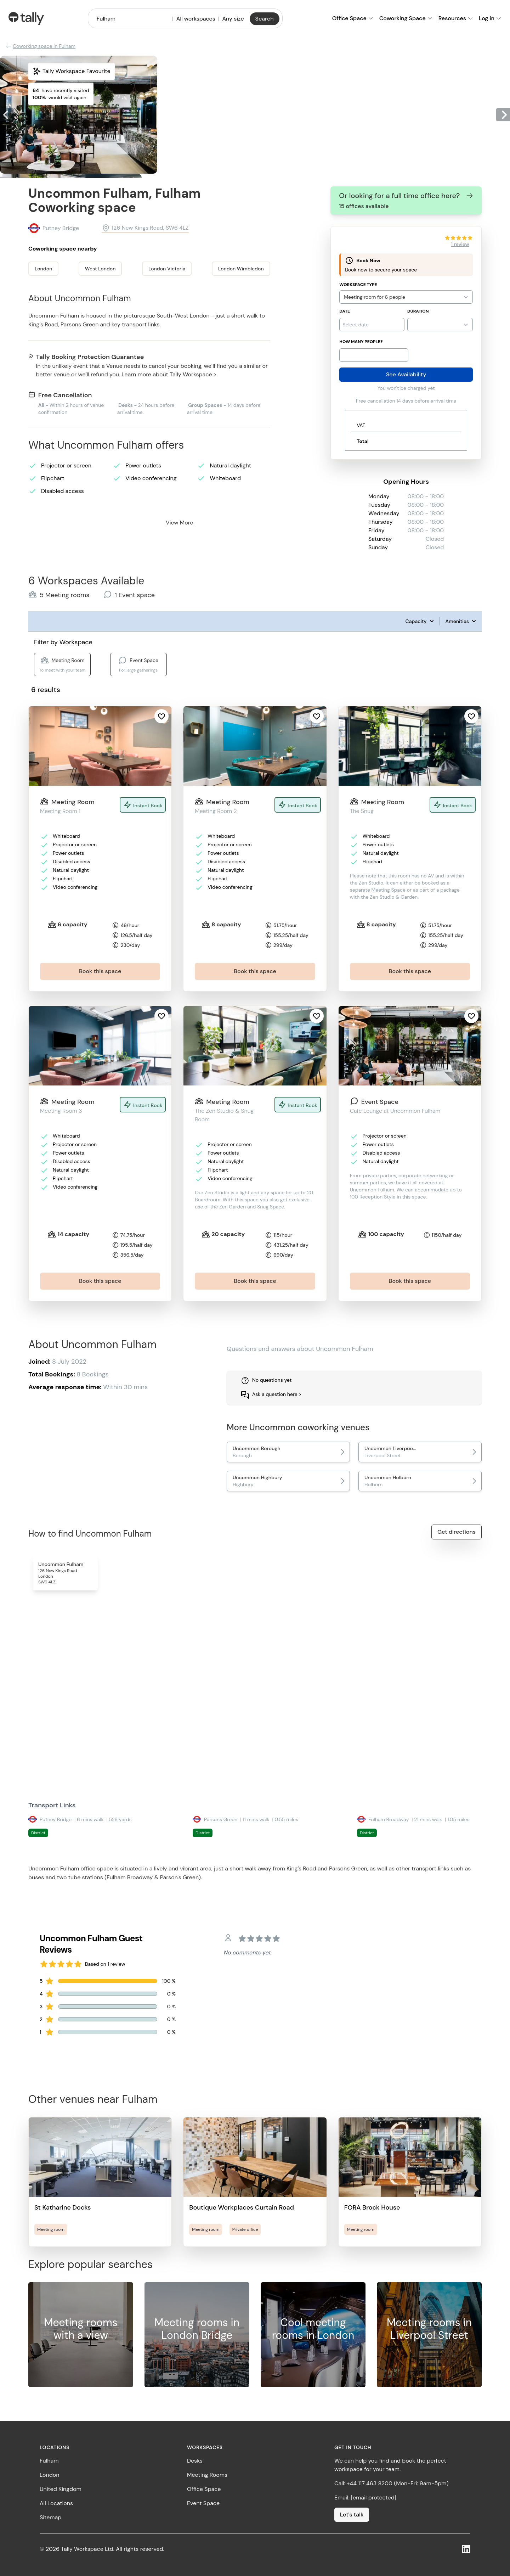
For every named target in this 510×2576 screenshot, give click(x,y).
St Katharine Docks (62, 2207)
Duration (418, 311)
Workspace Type (358, 284)
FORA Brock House (372, 2207)
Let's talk (351, 2514)
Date (344, 311)
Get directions (456, 1532)
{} (440, 324)
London (43, 268)
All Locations (56, 2503)
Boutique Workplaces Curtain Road (241, 2207)
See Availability (406, 374)
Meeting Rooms (207, 2475)
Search (264, 18)
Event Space (203, 2503)
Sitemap (50, 2517)
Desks (195, 2460)
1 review (460, 244)
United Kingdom (60, 2489)
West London (100, 268)
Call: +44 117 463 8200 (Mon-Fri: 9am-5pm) (391, 2483)
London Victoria (166, 268)
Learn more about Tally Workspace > (168, 374)
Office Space (204, 2489)
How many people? (360, 341)
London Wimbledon (241, 268)
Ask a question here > (276, 1394)
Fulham (49, 2460)
